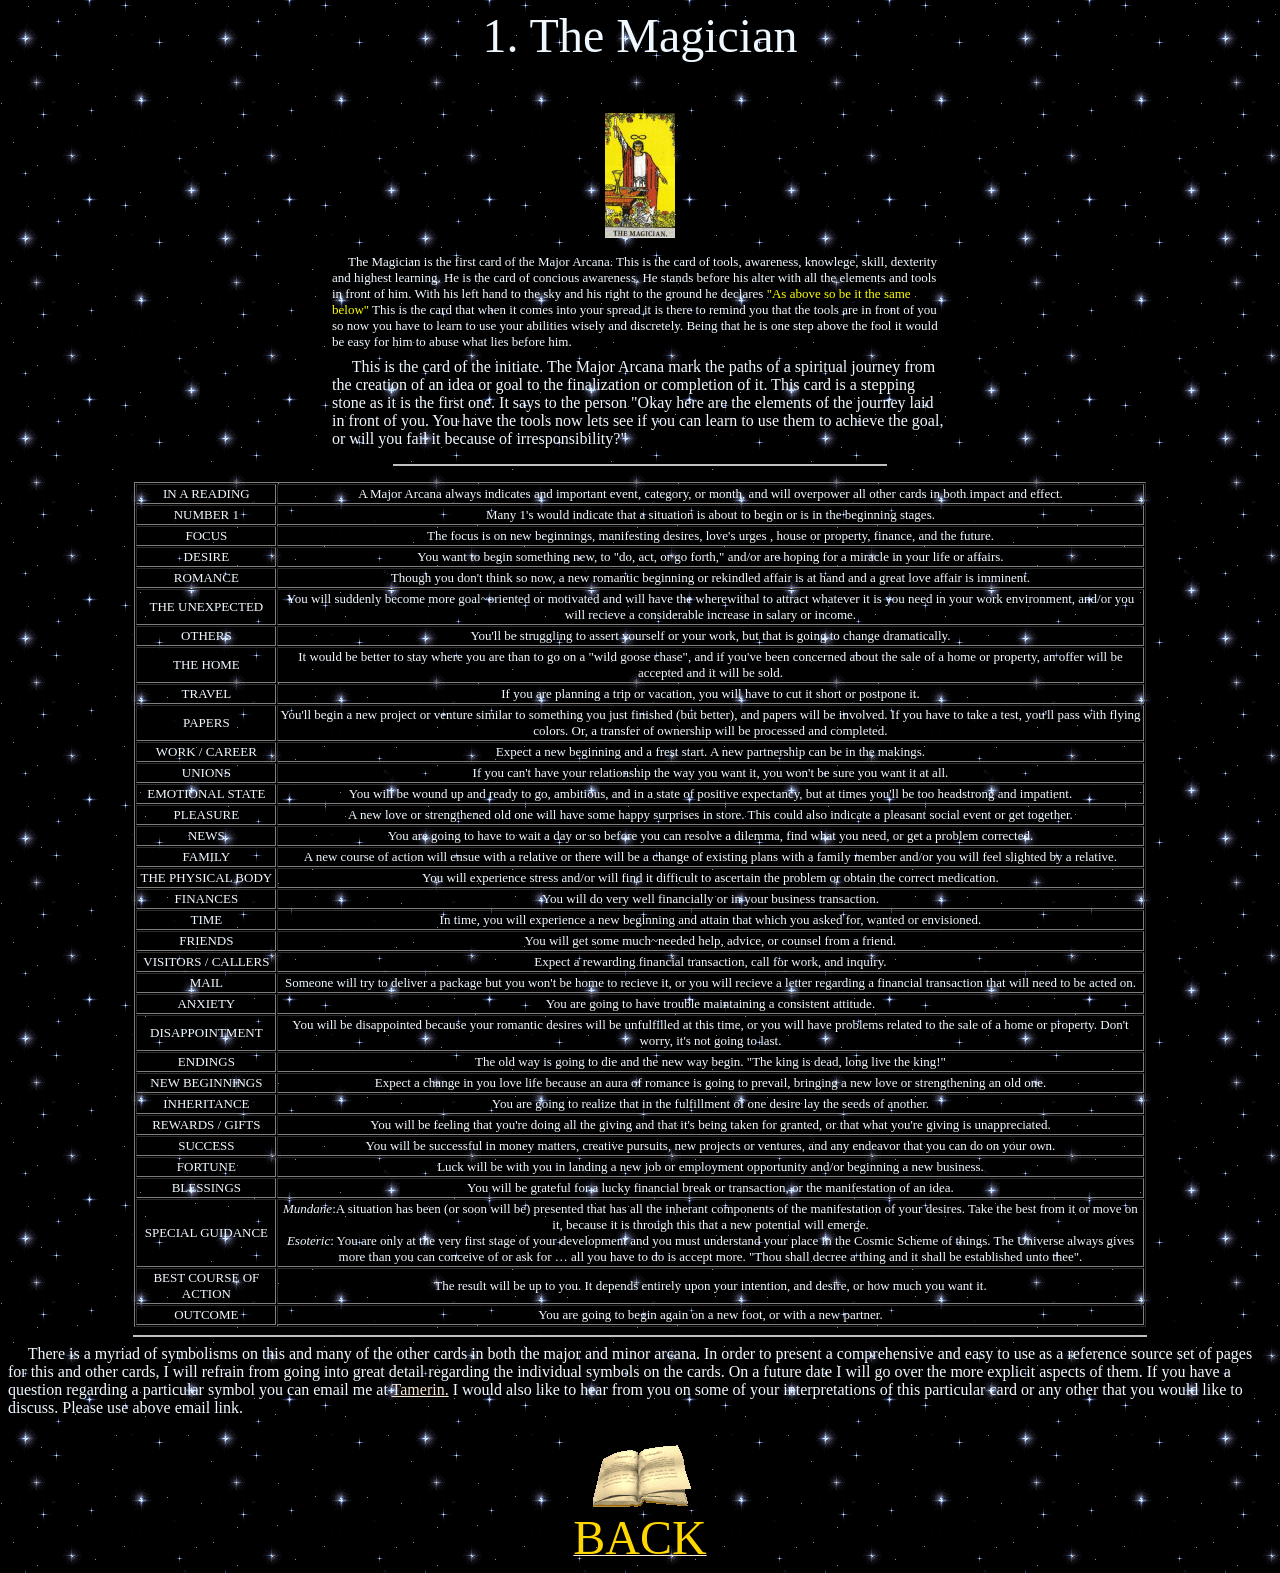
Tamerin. (420, 1389)
